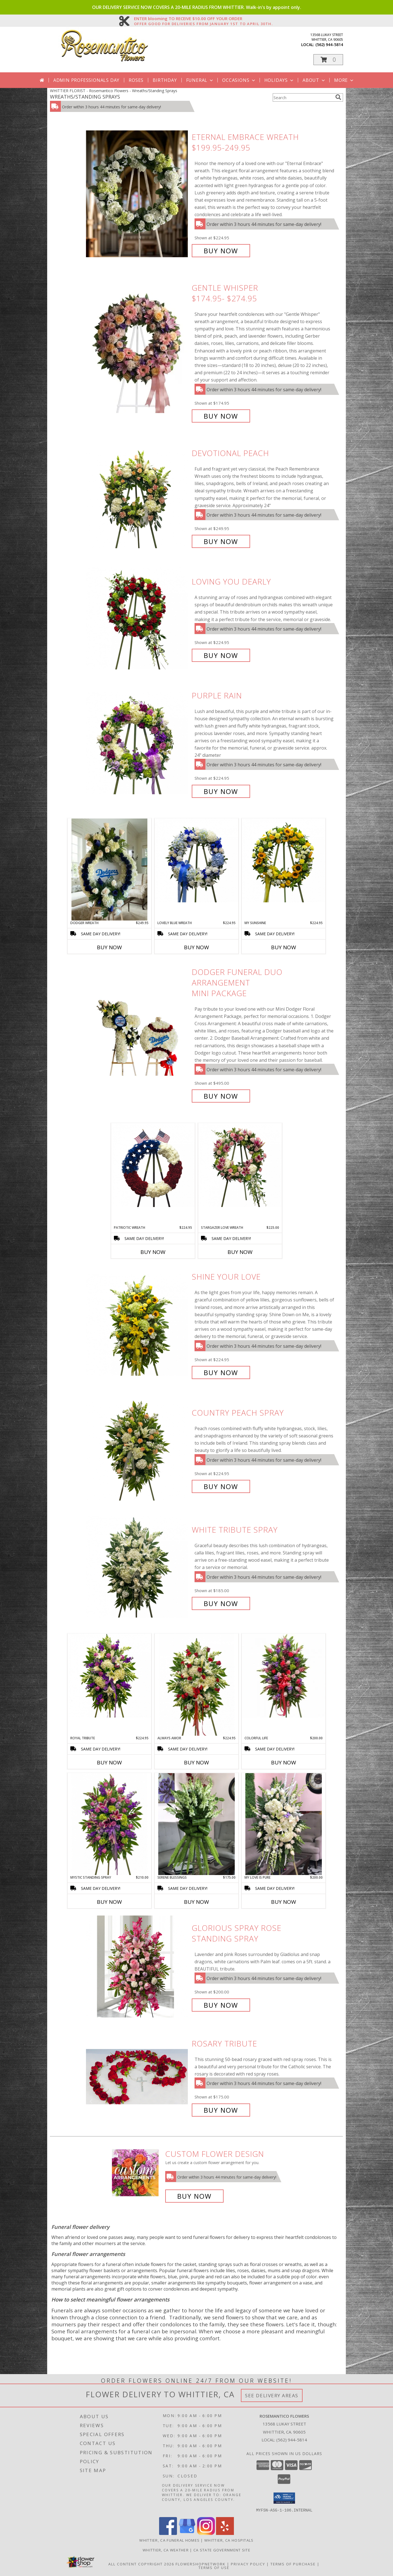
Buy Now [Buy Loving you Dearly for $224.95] (221, 655)
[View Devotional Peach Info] (137, 497)
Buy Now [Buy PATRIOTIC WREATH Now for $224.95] (153, 1252)
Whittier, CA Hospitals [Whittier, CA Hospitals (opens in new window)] (229, 2539)
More (344, 80)
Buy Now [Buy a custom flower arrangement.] (194, 2196)
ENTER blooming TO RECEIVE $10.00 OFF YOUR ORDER (203, 19)
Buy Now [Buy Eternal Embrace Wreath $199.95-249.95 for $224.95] (221, 250)
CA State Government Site (221, 2549)
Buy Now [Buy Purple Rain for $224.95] (221, 791)
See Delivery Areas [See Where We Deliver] (271, 2395)
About (314, 80)
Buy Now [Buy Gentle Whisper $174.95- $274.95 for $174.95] (221, 416)
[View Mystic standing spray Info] (109, 1824)
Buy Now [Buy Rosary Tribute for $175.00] (221, 2110)
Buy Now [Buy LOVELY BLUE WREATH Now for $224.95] (196, 947)
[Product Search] (303, 97)
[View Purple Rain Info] (137, 743)
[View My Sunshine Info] (283, 860)
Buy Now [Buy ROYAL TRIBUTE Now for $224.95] (109, 1762)
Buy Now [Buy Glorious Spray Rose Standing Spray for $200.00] (221, 2005)
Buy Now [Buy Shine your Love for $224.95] (221, 1372)
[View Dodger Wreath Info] (109, 869)
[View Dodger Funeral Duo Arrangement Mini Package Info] (137, 1034)
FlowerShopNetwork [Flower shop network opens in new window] (201, 2563)
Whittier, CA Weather (166, 2549)
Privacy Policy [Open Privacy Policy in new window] (248, 2563)
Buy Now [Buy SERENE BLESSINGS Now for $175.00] (196, 1901)
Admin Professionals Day (86, 80)
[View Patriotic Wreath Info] (153, 1165)
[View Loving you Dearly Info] (137, 618)
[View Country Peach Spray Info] (137, 1449)
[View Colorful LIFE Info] (283, 1676)
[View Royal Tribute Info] (109, 1676)
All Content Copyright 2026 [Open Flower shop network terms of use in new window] (141, 2563)
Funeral (200, 80)
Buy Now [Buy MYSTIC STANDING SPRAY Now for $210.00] (109, 1901)
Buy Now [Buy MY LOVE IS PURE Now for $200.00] (283, 1901)
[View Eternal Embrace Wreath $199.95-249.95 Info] (137, 194)
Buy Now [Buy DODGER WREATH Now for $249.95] (109, 947)
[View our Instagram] (206, 2533)
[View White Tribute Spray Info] (137, 1566)
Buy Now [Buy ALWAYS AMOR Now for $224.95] (196, 1762)
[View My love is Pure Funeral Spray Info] (283, 1824)
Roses (136, 80)
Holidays (279, 80)
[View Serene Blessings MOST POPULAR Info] (196, 1824)
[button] (328, 59)
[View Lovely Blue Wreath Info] (196, 860)
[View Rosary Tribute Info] (137, 2076)
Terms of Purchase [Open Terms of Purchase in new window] (293, 2563)
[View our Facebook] (168, 2533)
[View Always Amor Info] (196, 1685)
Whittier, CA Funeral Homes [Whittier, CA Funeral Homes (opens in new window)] (169, 2539)
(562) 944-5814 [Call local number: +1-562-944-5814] (329, 44)
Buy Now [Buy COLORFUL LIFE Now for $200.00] (283, 1762)
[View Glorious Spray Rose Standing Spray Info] (137, 1966)
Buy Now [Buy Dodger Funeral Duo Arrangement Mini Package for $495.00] (221, 1096)
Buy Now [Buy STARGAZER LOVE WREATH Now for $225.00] (240, 1252)
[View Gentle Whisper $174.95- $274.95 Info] (137, 351)
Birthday (165, 80)
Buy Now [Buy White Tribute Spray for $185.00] (221, 1603)
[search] (338, 97)
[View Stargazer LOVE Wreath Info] (240, 1165)
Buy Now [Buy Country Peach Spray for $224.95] (221, 1486)
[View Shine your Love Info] (137, 1324)
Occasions (239, 80)
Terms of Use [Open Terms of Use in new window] (213, 2567)
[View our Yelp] (225, 2533)
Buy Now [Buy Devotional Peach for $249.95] (221, 541)
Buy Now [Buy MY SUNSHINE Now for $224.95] (283, 947)
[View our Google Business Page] (187, 2533)
